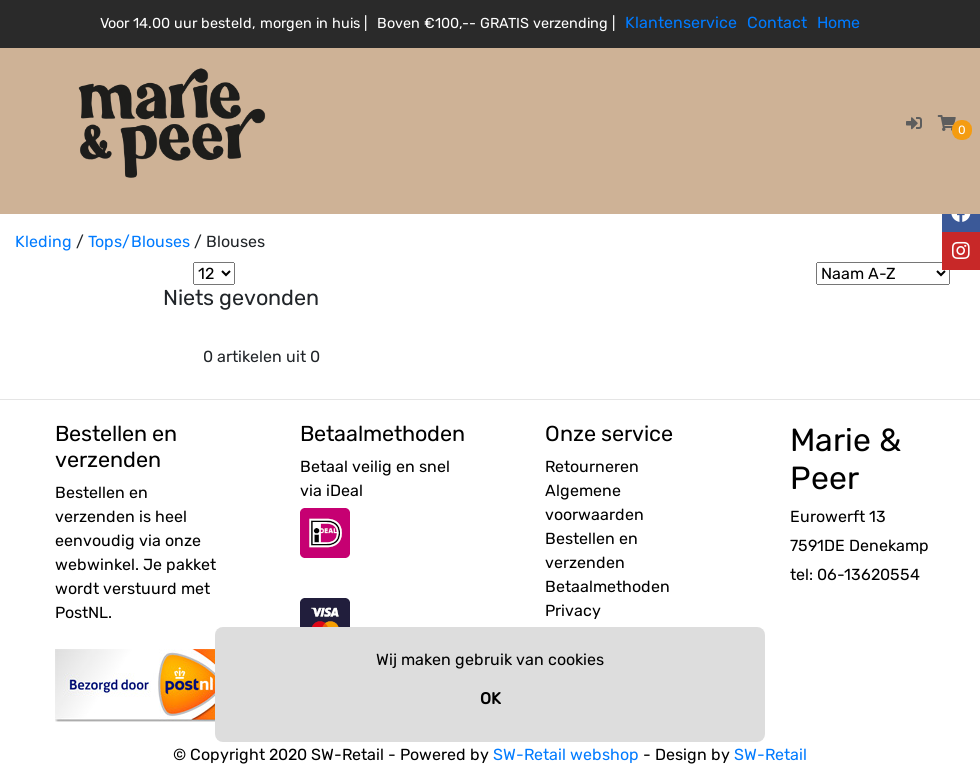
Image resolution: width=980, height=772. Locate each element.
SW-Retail (770, 754)
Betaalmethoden (607, 586)
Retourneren (592, 466)
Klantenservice (681, 22)
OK (490, 698)
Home (838, 22)
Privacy (573, 610)
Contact (777, 22)
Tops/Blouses (139, 241)
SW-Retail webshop (566, 754)
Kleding (43, 241)
